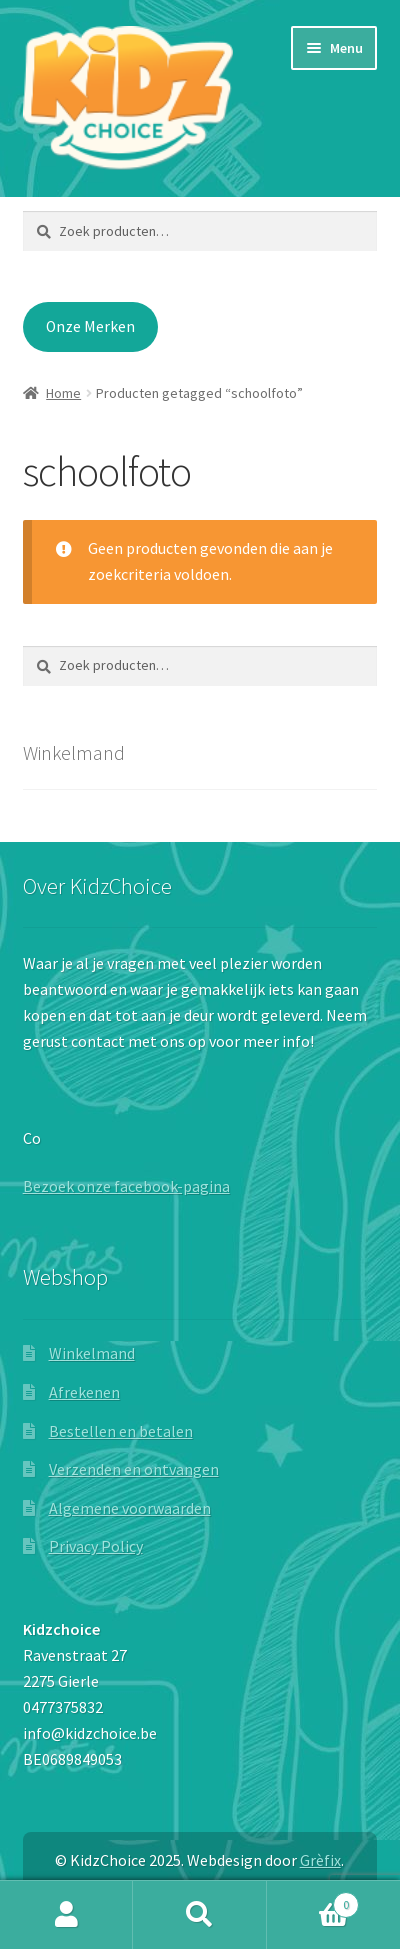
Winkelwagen (313, 1900)
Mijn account (66, 1915)
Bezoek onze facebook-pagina (126, 1186)
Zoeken (199, 1915)
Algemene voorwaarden (130, 1508)
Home (63, 393)
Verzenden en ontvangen (134, 1469)
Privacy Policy (96, 1546)
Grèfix (320, 1860)
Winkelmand (92, 1353)
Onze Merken (90, 326)
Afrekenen (84, 1392)
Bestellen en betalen (121, 1431)
